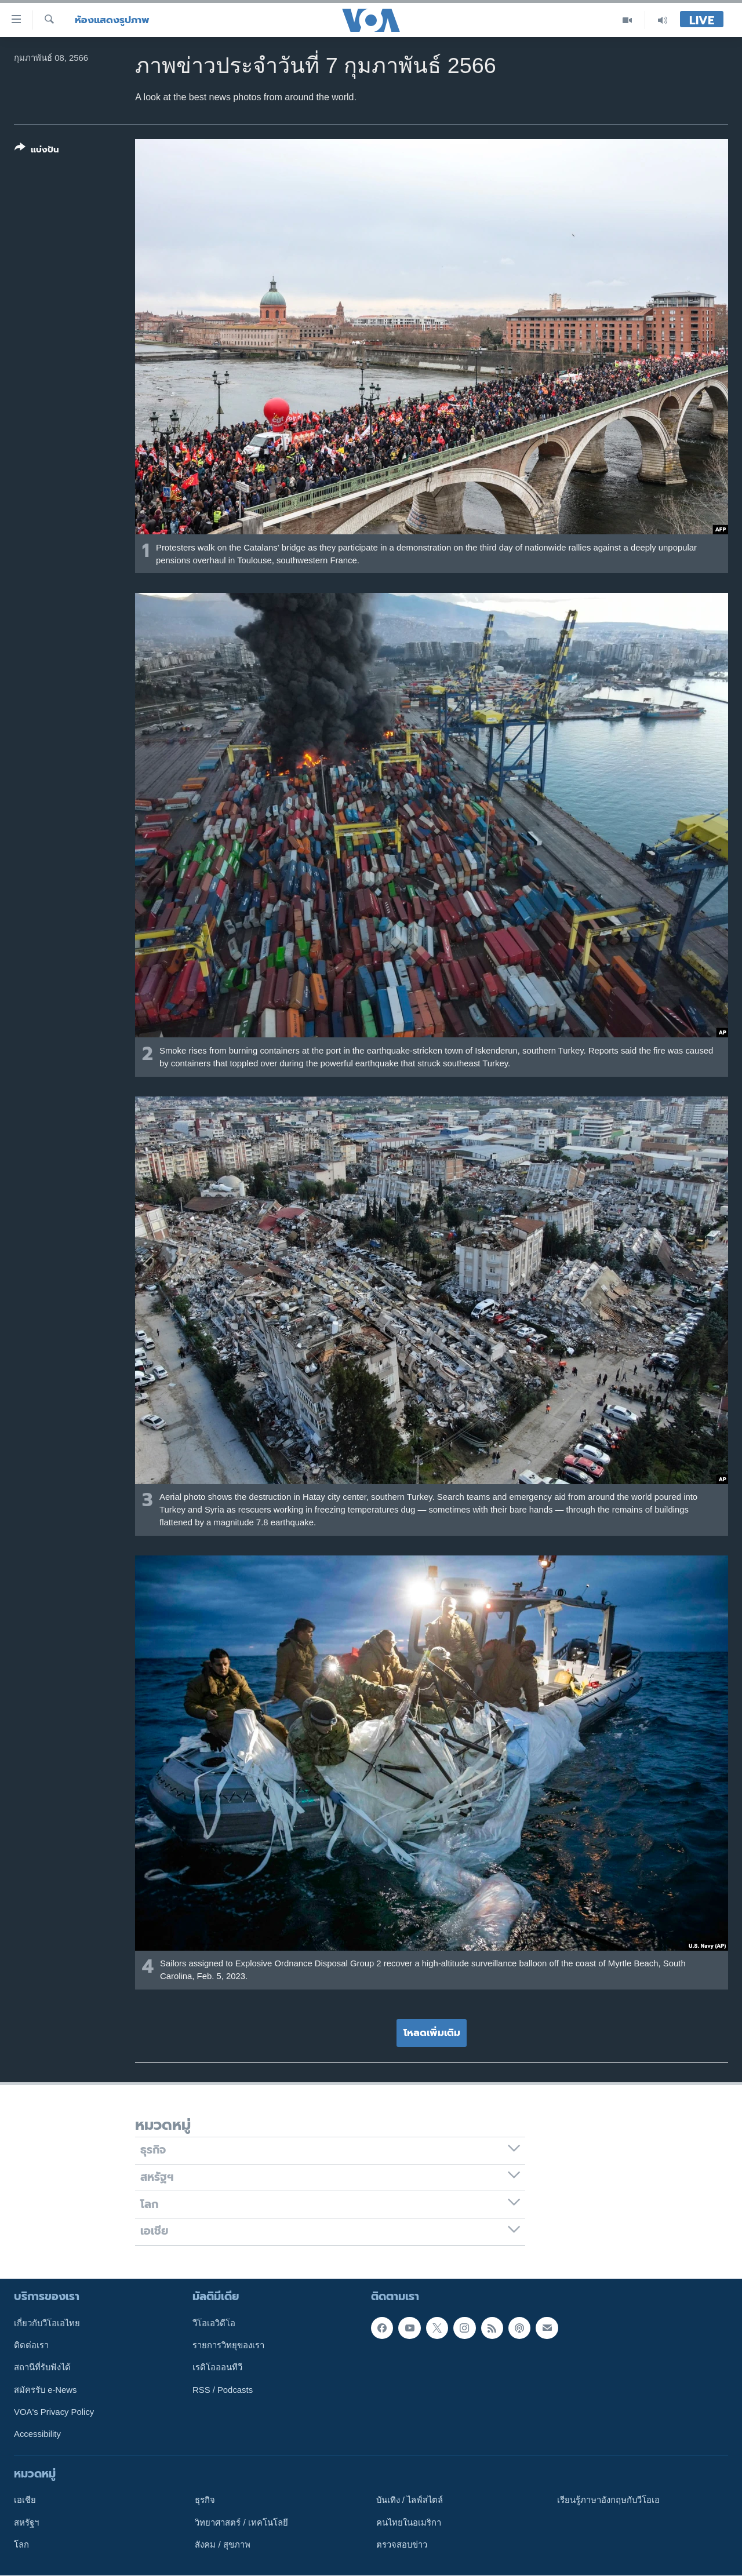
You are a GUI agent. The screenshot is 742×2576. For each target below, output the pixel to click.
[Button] (36, 151)
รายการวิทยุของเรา (228, 2345)
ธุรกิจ (205, 2500)
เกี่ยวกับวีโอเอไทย (47, 2322)
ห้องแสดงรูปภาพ (112, 20)
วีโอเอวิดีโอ (213, 2322)
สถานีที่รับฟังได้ (42, 2367)
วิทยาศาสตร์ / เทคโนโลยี (241, 2522)
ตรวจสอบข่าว (401, 2544)
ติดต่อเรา (31, 2345)
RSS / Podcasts (222, 2389)
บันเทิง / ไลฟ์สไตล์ (409, 2500)
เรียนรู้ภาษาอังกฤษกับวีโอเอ (608, 2500)
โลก (21, 2544)
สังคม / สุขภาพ (222, 2544)
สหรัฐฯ (26, 2522)
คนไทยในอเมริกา (408, 2522)
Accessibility (37, 2434)
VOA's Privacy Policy (54, 2412)
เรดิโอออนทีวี (217, 2367)
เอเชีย (25, 2500)
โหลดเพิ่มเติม (431, 2032)
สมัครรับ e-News (45, 2389)
